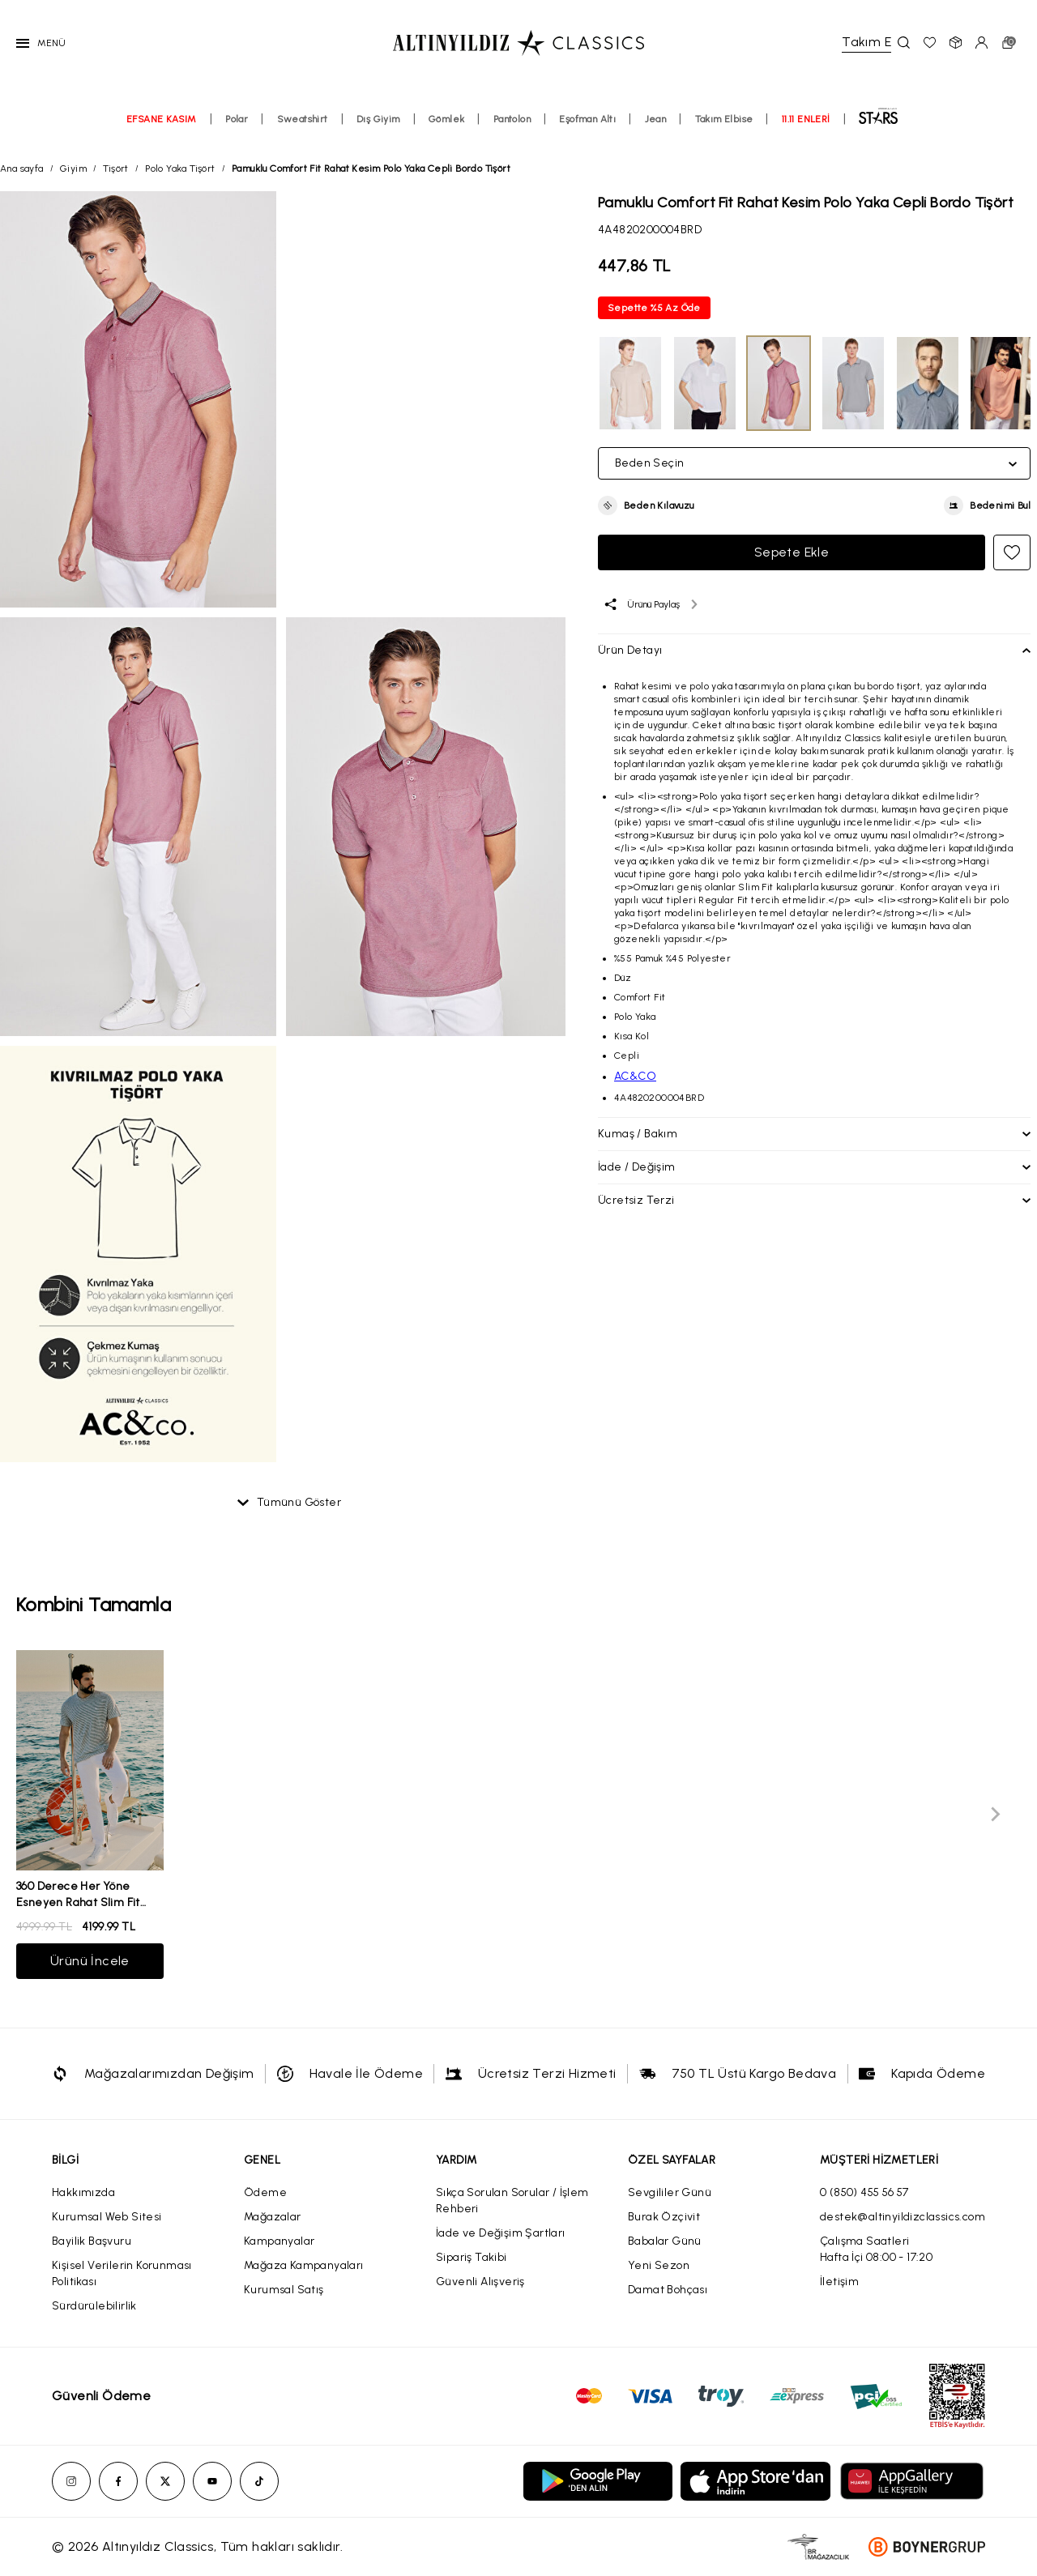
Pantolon (512, 119)
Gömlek (446, 119)
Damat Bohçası (667, 2290)
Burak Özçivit (664, 2217)
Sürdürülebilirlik (94, 2306)
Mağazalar (272, 2217)
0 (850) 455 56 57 (864, 2192)
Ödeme (265, 2192)
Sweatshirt (302, 119)
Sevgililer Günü (669, 2192)
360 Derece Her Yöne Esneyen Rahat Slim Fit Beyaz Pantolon (78, 1902)
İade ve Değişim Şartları (500, 2233)
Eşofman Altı (587, 119)
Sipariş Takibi (471, 2257)
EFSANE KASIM (161, 119)
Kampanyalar (279, 2241)
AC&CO (635, 1076)
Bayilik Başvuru (91, 2241)
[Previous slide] (42, 1815)
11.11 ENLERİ (806, 119)
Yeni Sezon (658, 2265)
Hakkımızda (83, 2192)
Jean (656, 119)
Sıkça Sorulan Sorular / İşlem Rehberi (512, 2201)
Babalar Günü (665, 2241)
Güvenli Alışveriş (480, 2281)
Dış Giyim (378, 119)
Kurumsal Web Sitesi (107, 2217)
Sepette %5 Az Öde (654, 307)
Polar (236, 119)
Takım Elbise (724, 119)
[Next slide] (995, 1815)
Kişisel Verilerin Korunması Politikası (122, 2273)
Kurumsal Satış (284, 2290)
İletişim (839, 2281)
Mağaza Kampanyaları (304, 2265)
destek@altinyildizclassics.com (902, 2217)
